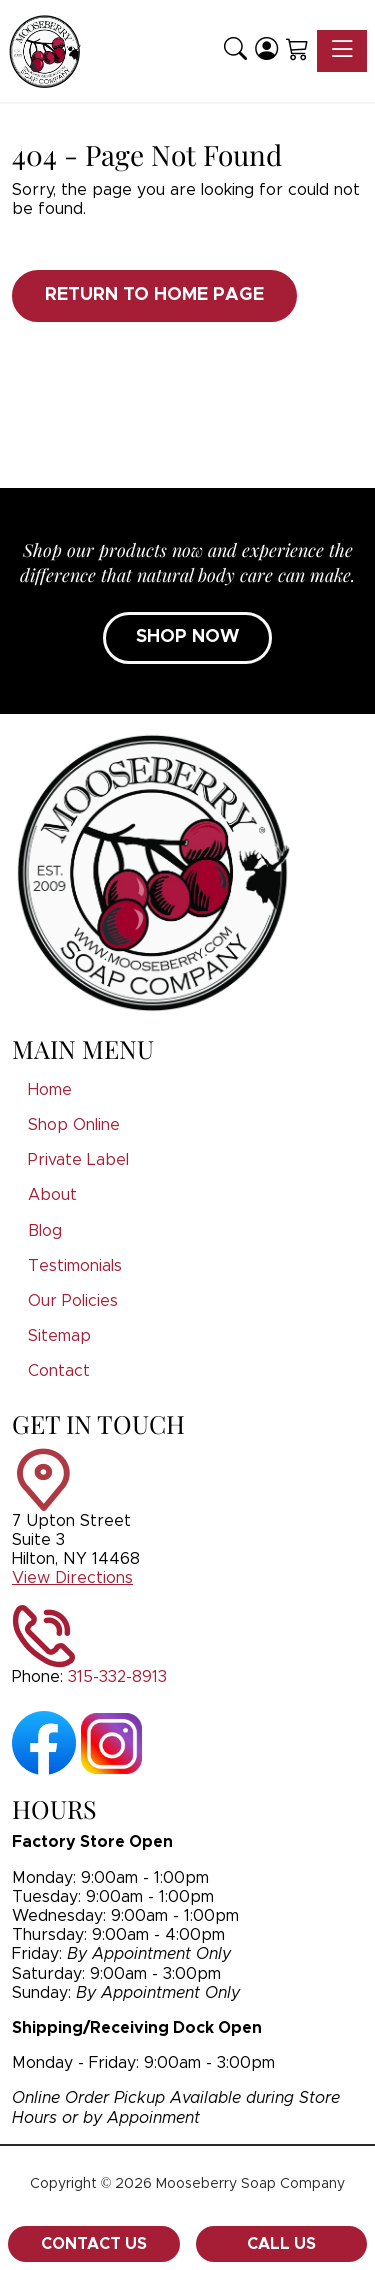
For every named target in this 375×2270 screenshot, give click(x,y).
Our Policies (73, 1301)
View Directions (72, 1578)
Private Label (78, 1160)
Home (50, 1090)
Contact (59, 1371)
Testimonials (75, 1266)
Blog (45, 1231)
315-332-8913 (117, 1677)
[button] (235, 51)
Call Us (281, 2244)
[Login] (266, 51)
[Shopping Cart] (297, 51)
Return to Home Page (154, 295)
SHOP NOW (187, 637)
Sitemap (59, 1336)
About (52, 1195)
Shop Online (74, 1125)
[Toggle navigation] (342, 51)
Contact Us (94, 2244)
